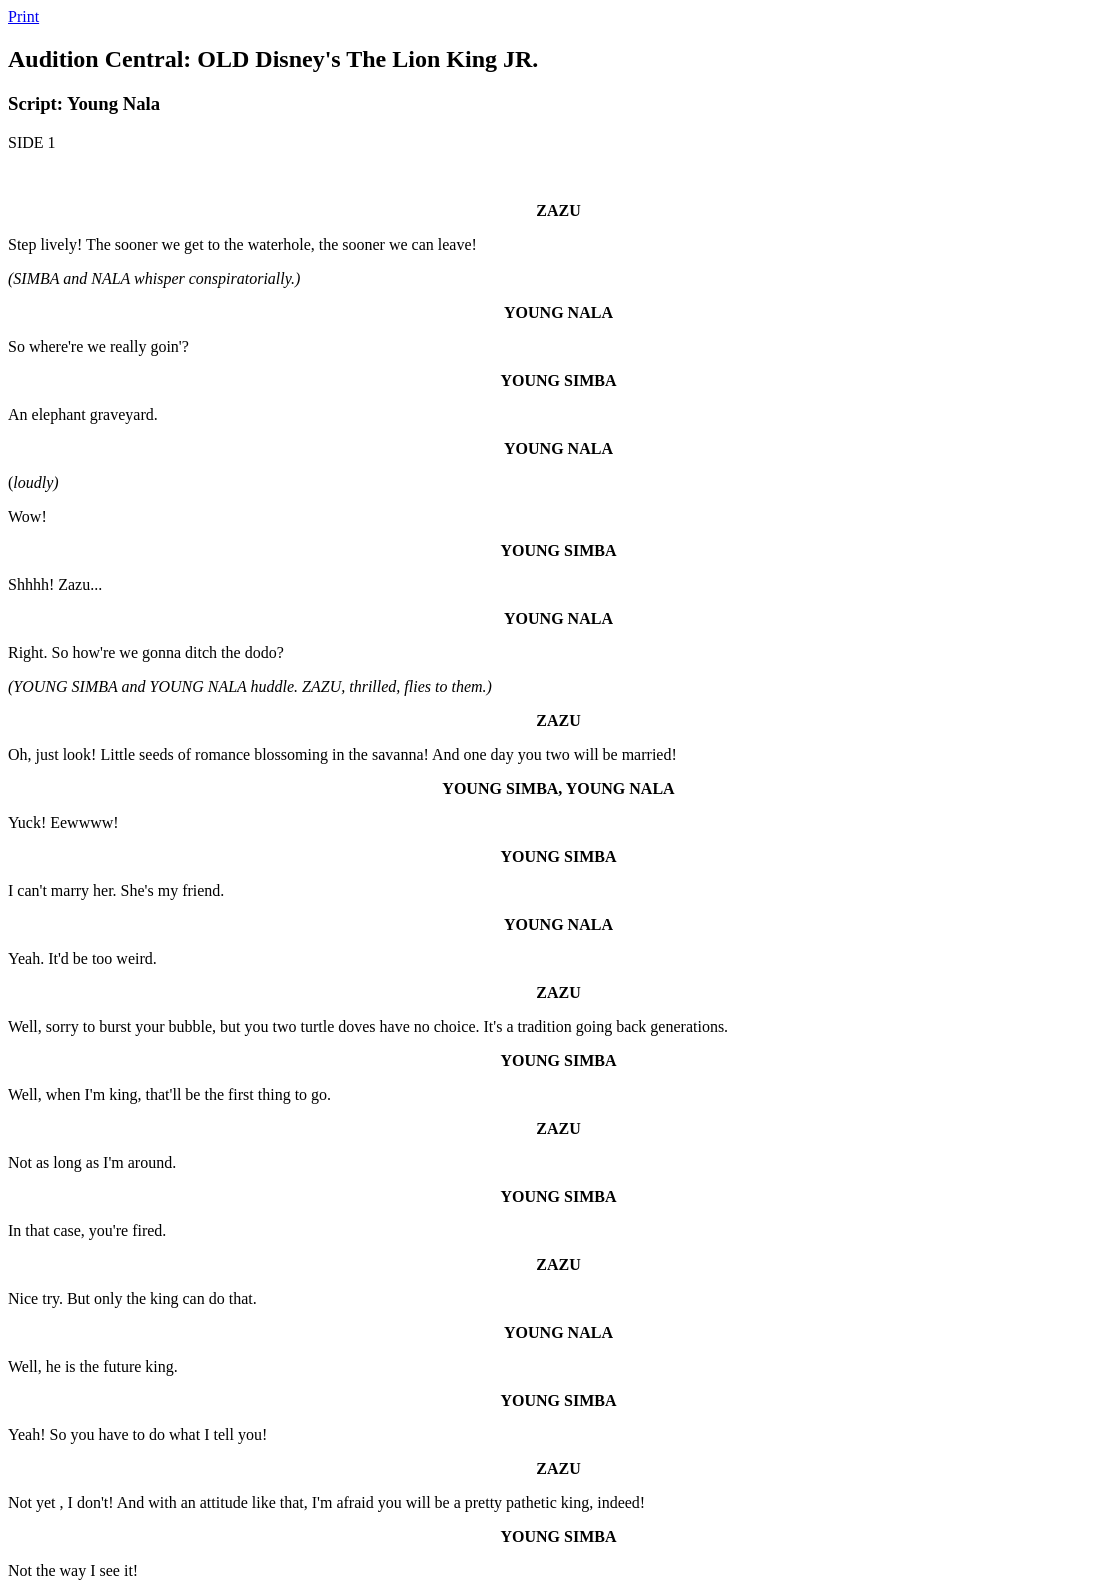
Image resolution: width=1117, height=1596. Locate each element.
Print (23, 16)
